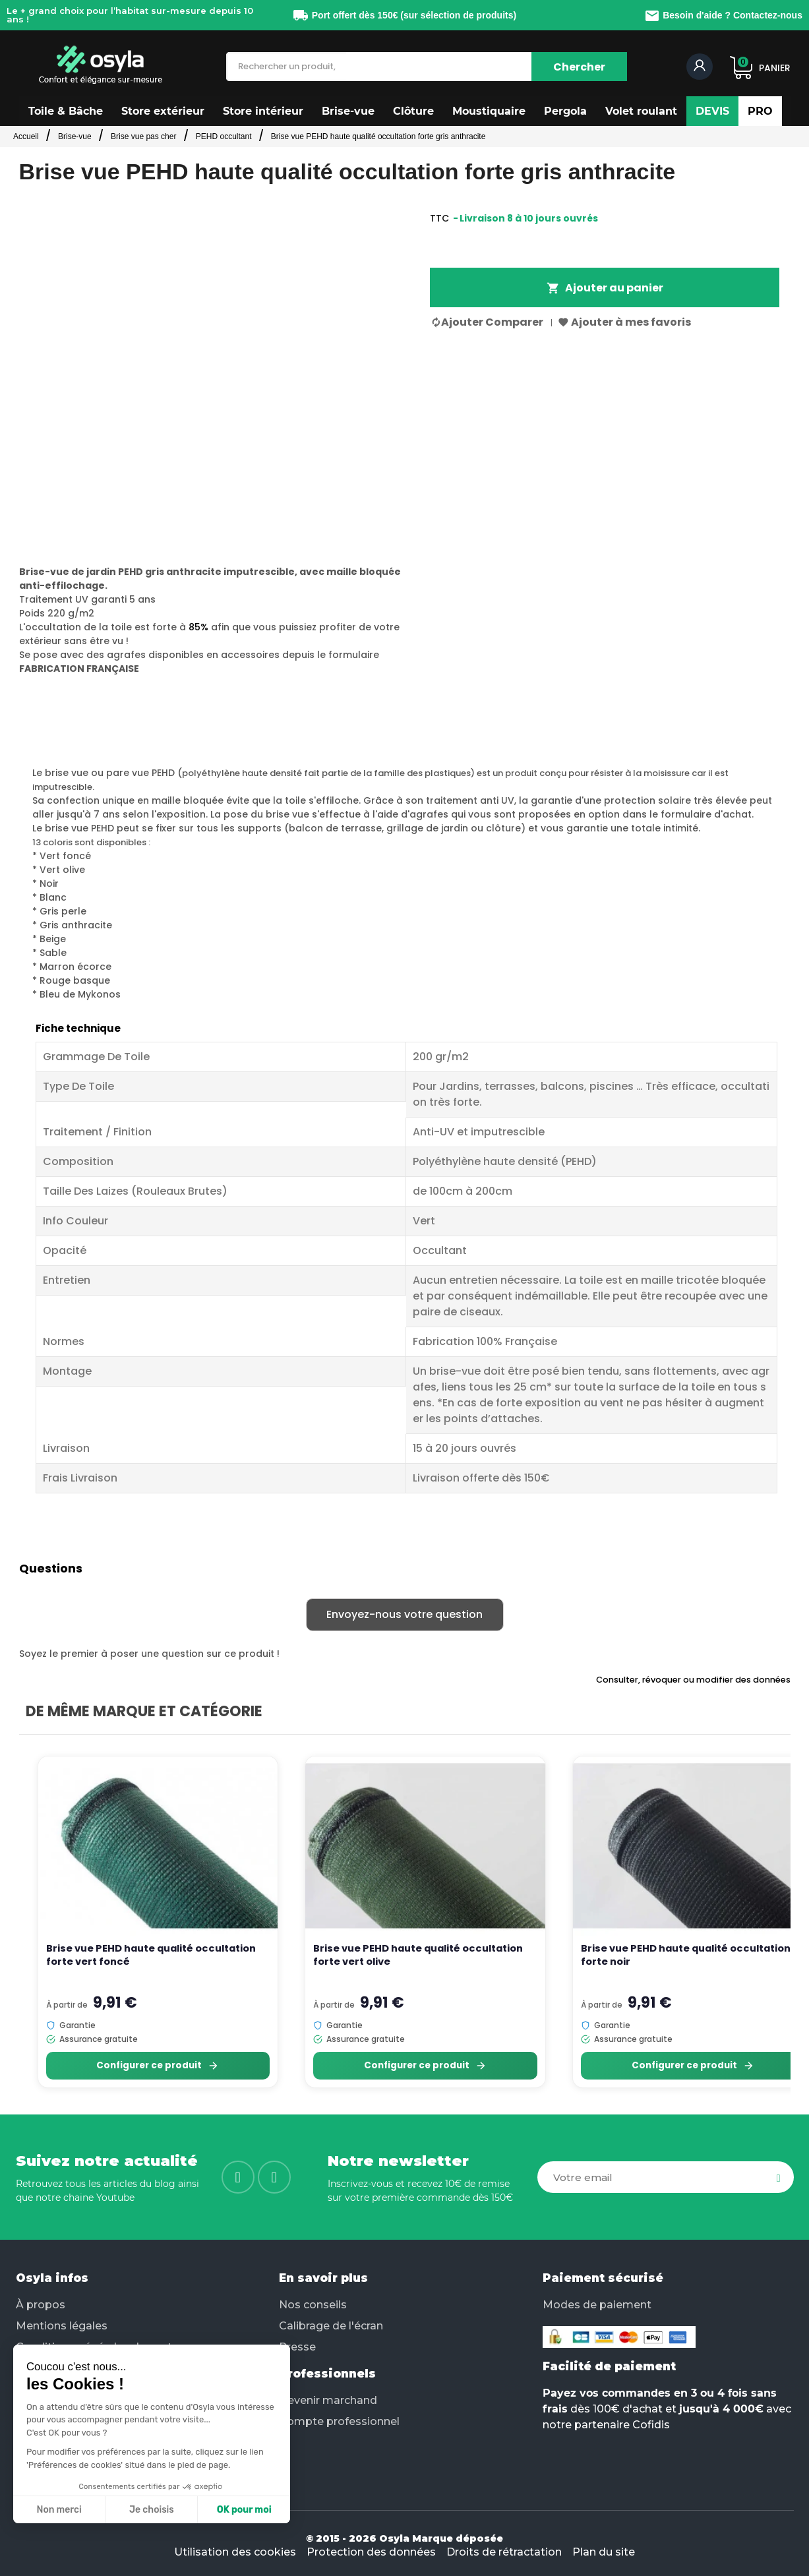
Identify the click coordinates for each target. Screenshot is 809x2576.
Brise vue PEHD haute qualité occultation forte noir (686, 1955)
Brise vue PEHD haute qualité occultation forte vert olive (418, 1955)
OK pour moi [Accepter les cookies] (244, 2509)
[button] (65, 111)
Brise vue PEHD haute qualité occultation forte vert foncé (151, 1955)
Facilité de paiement (609, 2366)
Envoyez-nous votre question (404, 1614)
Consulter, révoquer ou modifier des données (693, 1679)
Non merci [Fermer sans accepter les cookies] (58, 2509)
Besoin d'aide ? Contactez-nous (723, 15)
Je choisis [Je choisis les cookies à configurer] (151, 2509)
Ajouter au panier (605, 287)
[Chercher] (579, 66)
